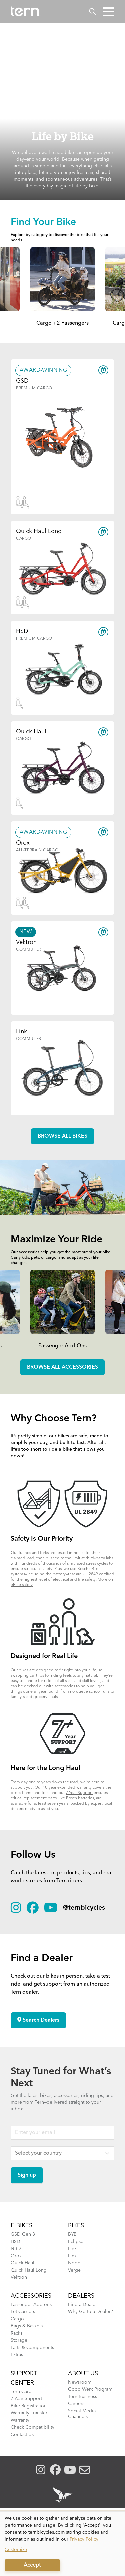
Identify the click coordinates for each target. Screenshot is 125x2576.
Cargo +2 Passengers (62, 323)
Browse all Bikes (62, 1136)
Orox (16, 2256)
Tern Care (21, 2391)
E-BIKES (21, 2226)
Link (72, 2248)
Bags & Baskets (27, 2326)
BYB (72, 2234)
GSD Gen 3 (23, 2234)
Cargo (17, 2319)
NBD (16, 2248)
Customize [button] (16, 2549)
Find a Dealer (82, 2304)
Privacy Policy (84, 2539)
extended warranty (74, 1788)
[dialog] (62, 2544)
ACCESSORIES (31, 2296)
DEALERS (81, 2296)
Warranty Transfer (29, 2413)
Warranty (20, 2420)
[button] (108, 11)
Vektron (19, 2277)
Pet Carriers (23, 2311)
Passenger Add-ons (31, 2304)
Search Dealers (38, 2020)
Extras (17, 2354)
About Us (83, 2374)
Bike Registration (29, 2406)
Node (74, 2263)
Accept (32, 2565)
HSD (15, 2241)
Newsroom (79, 2382)
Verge (74, 2270)
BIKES (76, 2226)
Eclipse (75, 2241)
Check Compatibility (32, 2427)
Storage (19, 2340)
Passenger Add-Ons (62, 1346)
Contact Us (22, 2434)
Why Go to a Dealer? (90, 2311)
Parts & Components (32, 2347)
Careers (76, 2403)
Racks (16, 2333)
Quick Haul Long (29, 2270)
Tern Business (82, 2396)
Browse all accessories (62, 1367)
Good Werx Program (90, 2389)
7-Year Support (79, 1793)
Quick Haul (22, 2263)
